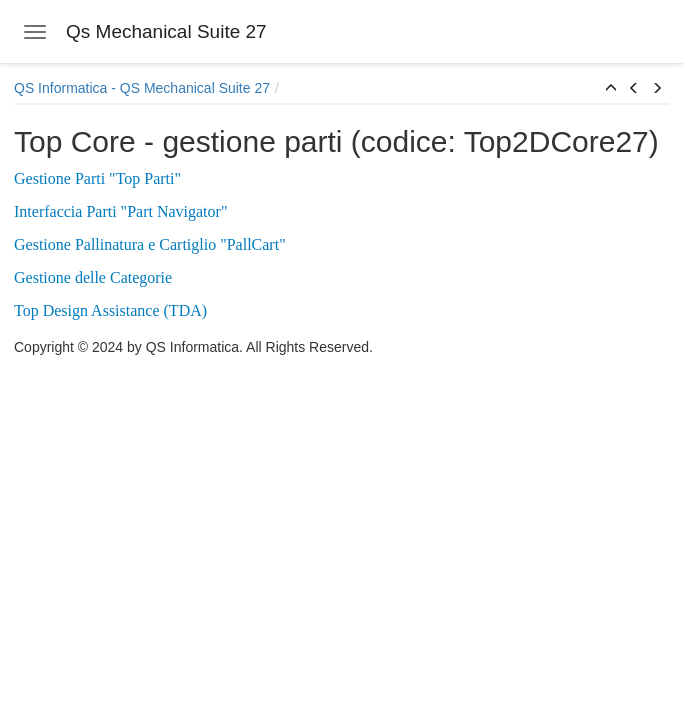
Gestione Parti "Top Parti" (97, 178)
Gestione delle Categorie (93, 277)
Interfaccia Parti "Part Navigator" (120, 211)
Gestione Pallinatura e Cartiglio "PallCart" (150, 244)
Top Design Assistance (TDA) (110, 310)
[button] (611, 89)
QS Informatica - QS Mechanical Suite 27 (142, 88)
